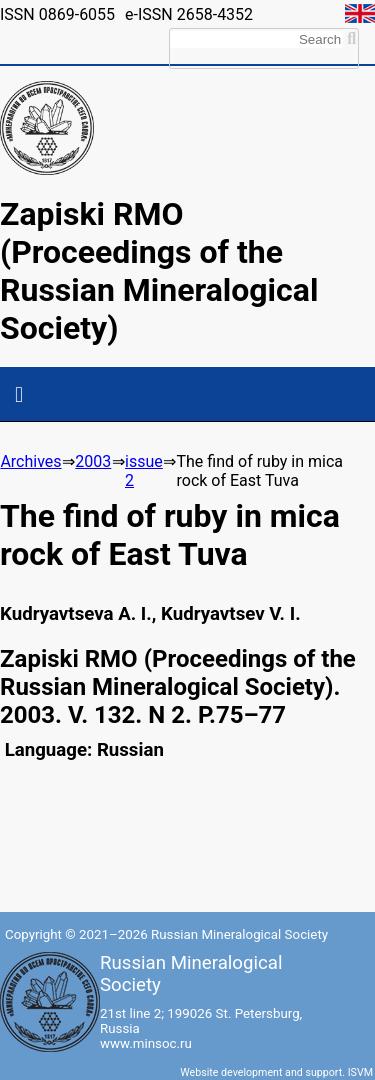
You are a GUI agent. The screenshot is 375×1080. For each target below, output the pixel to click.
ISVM (360, 1072)
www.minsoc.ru (146, 1043)
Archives (30, 461)
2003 (93, 461)
